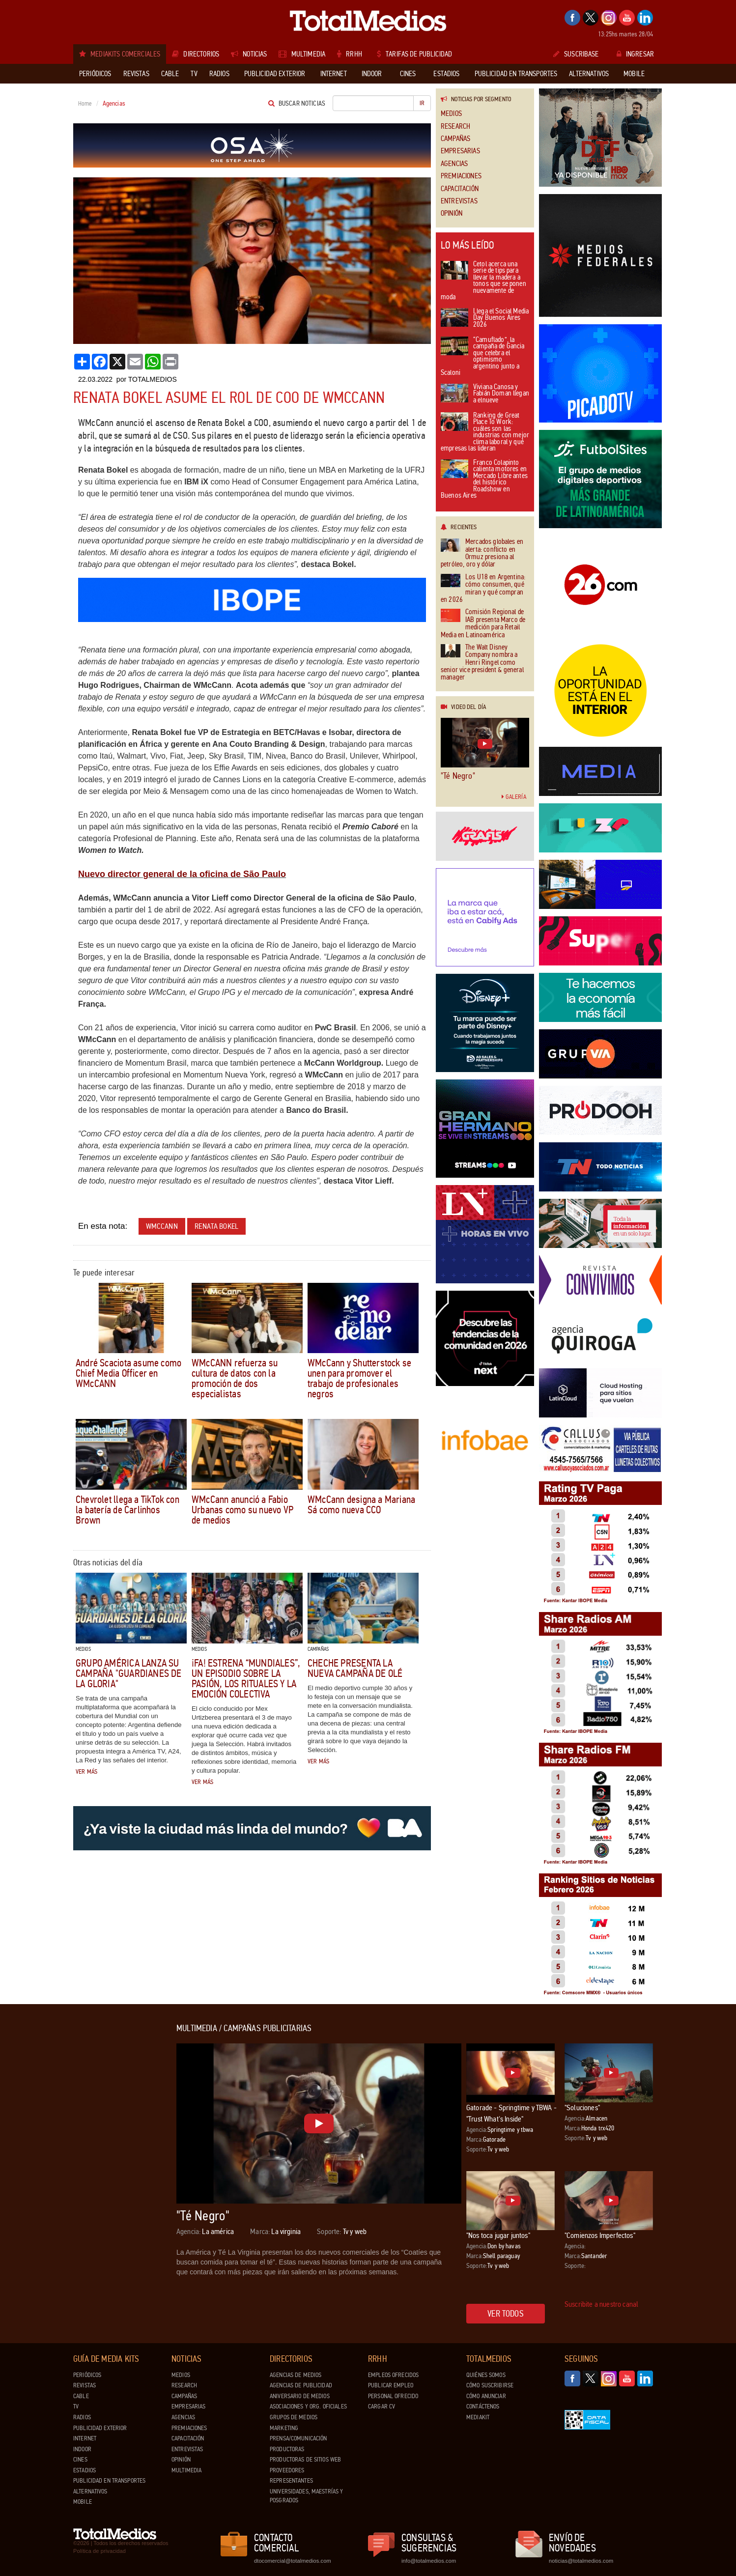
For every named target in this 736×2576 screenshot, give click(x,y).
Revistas (84, 2385)
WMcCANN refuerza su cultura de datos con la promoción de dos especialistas (235, 1378)
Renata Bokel (216, 1226)
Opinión (451, 213)
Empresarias (460, 151)
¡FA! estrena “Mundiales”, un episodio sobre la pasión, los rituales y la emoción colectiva (246, 1678)
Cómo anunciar (486, 2396)
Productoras (287, 2449)
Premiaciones (461, 176)
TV (76, 2406)
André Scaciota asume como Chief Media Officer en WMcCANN (128, 1373)
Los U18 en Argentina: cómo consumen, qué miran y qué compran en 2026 (483, 588)
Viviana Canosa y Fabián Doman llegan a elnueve (485, 394)
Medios (451, 113)
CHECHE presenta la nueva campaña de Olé (355, 1668)
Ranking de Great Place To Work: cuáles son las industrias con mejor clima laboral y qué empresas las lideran (485, 432)
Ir (422, 103)
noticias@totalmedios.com (581, 2561)
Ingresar (635, 54)
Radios (82, 2417)
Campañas (455, 138)
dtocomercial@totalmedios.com (291, 2561)
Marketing (284, 2428)
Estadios (84, 2470)
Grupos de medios (293, 2417)
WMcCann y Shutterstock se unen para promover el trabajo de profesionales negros (359, 1378)
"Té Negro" (458, 775)
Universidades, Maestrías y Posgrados (306, 2496)
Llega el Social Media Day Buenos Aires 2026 (485, 318)
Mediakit (477, 2417)
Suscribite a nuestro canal (601, 2304)
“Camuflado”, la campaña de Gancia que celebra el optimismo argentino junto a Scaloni (483, 357)
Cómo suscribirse (489, 2385)
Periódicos (87, 2375)
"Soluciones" (582, 2107)
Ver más (86, 1772)
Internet (84, 2438)
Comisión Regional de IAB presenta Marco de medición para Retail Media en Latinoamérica (483, 623)
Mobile (82, 2502)
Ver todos (505, 2313)
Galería (514, 797)
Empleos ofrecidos (393, 2375)
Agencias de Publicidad (301, 2385)
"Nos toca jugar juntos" (498, 2235)
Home (85, 104)
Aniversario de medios (300, 2396)
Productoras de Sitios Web (305, 2459)
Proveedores (287, 2470)
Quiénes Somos (486, 2375)
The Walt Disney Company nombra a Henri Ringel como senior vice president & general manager (482, 662)
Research (455, 126)
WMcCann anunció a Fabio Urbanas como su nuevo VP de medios (242, 1510)
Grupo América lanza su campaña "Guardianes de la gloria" (129, 1673)
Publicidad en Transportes (109, 2481)
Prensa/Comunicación (298, 2438)
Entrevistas (459, 201)
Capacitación (460, 189)
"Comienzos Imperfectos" (600, 2235)
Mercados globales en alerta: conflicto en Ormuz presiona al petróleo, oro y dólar (482, 553)
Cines (80, 2459)
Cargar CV (381, 2406)
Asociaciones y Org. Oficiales (308, 2406)
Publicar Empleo (390, 2385)
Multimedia (186, 2470)
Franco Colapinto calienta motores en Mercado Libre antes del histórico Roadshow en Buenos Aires (484, 479)
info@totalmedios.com (428, 2561)
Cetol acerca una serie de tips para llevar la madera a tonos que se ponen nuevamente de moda (483, 281)
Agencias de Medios (295, 2375)
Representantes (291, 2481)
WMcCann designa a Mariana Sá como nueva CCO (361, 1504)
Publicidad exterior (100, 2428)
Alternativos (90, 2491)
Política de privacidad (99, 2551)
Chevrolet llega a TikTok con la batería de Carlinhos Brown (127, 1510)
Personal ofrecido (393, 2396)
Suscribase (576, 54)
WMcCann (162, 1226)
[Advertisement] (112, 2171)
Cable (81, 2396)
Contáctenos (482, 2406)
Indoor (82, 2449)
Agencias (454, 164)
